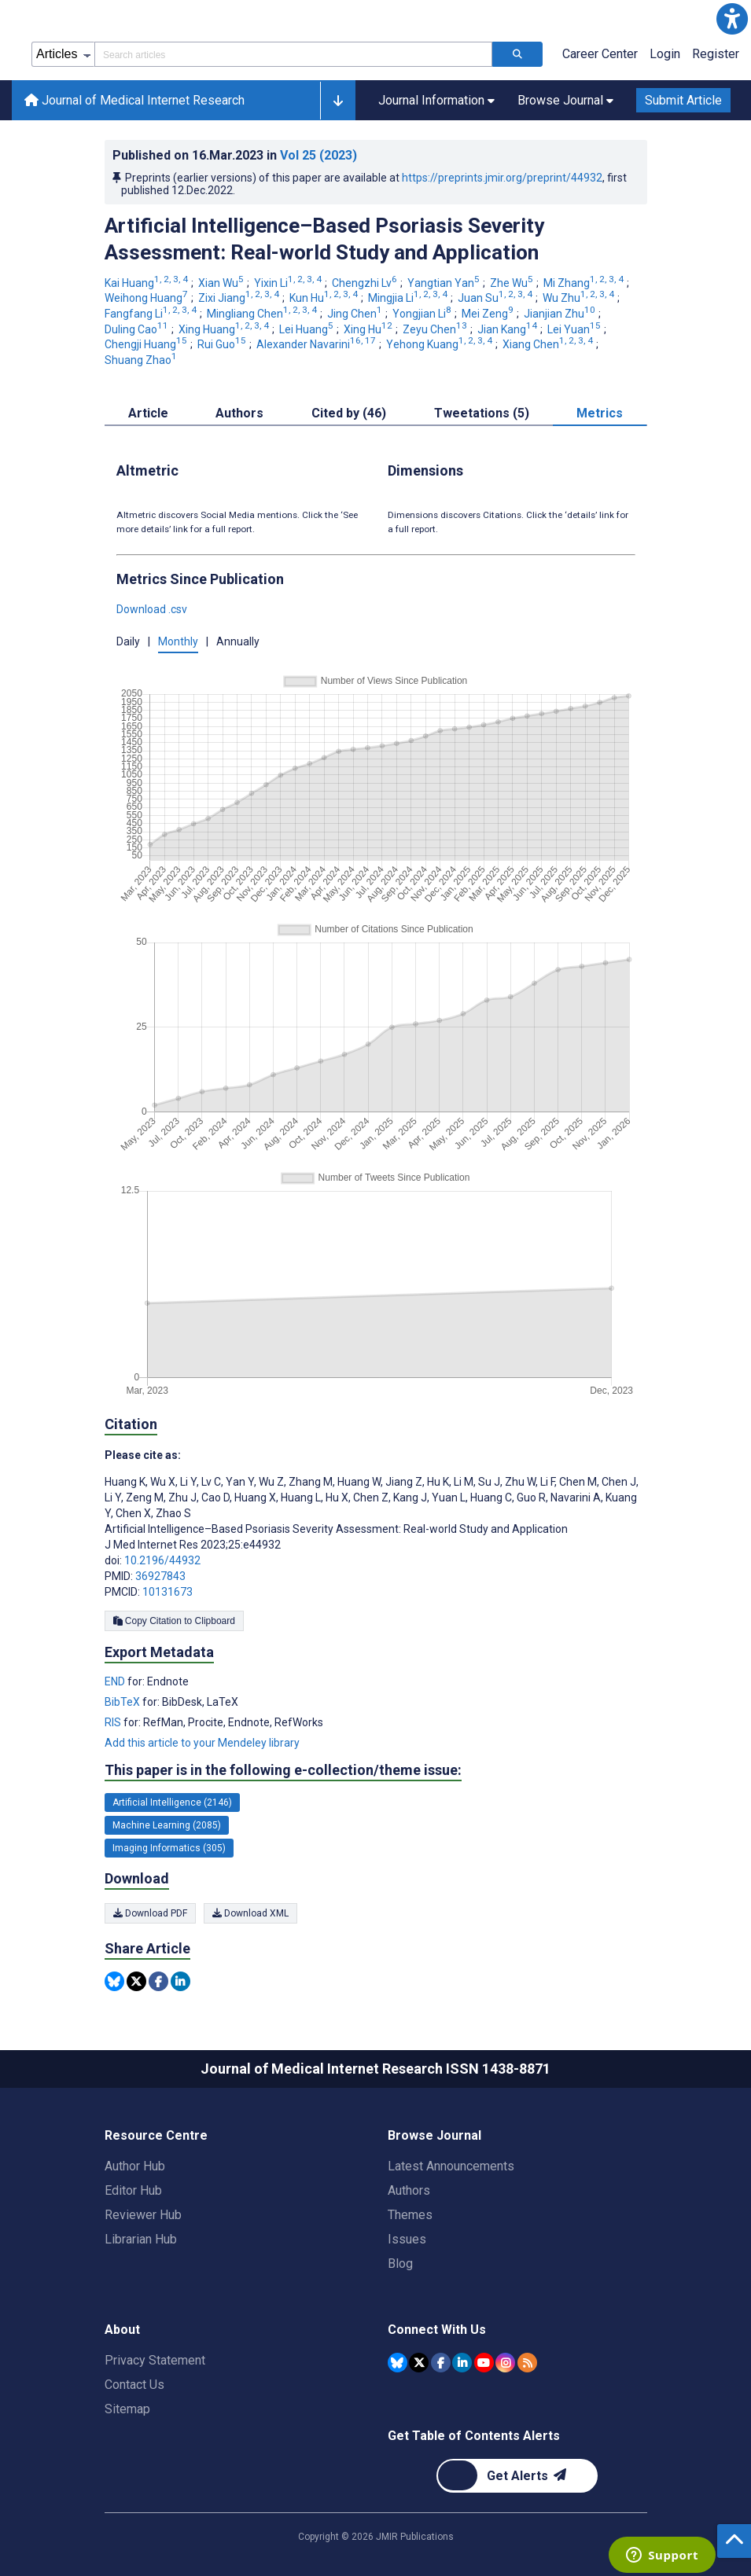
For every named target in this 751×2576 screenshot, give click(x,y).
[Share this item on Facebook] (158, 1981)
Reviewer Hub (143, 2214)
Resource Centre (156, 2135)
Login (665, 53)
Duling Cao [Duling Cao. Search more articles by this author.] (138, 329)
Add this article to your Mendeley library (202, 1742)
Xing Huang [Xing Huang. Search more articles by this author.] (225, 329)
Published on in (234, 155)
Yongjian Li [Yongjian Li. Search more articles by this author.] (423, 313)
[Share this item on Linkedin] (180, 1981)
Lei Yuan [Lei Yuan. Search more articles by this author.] (575, 329)
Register (715, 53)
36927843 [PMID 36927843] (160, 1576)
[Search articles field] (293, 54)
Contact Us (134, 2384)
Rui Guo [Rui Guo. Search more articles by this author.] (222, 344)
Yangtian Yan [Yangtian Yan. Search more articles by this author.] (444, 283)
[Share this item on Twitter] (136, 1981)
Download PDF (150, 1913)
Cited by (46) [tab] (348, 413)
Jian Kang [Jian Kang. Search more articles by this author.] (508, 329)
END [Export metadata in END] (116, 1681)
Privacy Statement (155, 2360)
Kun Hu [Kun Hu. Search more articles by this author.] (324, 298)
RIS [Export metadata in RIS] (114, 1722)
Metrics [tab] (599, 413)
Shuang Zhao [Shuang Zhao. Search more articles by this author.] (142, 360)
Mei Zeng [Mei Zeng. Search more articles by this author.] (489, 313)
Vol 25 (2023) (318, 155)
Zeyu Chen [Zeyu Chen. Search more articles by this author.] (436, 329)
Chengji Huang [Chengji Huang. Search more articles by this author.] (147, 344)
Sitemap (127, 2408)
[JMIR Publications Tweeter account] (419, 2362)
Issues (407, 2239)
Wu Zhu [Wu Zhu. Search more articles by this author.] (580, 298)
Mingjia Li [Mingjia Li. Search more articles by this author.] (409, 298)
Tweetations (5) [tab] (481, 413)
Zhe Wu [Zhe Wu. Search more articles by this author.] (513, 283)
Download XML (250, 1913)
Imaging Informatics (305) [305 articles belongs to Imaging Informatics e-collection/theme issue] (169, 1848)
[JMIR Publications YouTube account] (484, 2362)
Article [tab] (148, 413)
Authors (409, 2190)
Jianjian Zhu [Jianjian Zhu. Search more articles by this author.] (561, 313)
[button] (732, 19)
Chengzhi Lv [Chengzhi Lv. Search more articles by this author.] (365, 283)
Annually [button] (238, 641)
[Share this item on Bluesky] (114, 1981)
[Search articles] (517, 54)
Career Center (600, 53)
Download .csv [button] (151, 609)
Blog (400, 2263)
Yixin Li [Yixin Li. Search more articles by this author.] (289, 283)
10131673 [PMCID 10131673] (167, 1592)
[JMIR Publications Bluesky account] (397, 2362)
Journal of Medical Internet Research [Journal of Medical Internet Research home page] (134, 100)
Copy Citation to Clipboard (174, 1620)
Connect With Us (437, 2329)
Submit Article (683, 100)
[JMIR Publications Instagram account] (505, 2362)
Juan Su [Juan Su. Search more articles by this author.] (496, 298)
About (122, 2329)
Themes (410, 2214)
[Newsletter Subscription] (517, 2476)
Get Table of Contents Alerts (474, 2435)
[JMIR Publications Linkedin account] (462, 2362)
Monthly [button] (178, 641)
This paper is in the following (283, 1770)
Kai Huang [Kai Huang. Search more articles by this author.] (147, 283)
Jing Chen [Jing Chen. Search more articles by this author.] (356, 313)
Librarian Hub (141, 2239)
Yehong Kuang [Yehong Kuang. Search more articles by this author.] (440, 344)
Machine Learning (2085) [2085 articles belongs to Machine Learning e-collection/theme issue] (166, 1825)
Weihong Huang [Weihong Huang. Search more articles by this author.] (147, 298)
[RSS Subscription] (527, 2362)
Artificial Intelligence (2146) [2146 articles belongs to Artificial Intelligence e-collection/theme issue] (172, 1802)
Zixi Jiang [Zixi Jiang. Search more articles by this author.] (240, 298)
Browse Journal (434, 2135)
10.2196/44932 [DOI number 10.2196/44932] (162, 1560)
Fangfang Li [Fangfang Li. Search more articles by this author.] (152, 313)
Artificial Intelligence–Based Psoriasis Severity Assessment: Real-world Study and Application (324, 239)
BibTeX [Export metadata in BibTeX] (123, 1702)
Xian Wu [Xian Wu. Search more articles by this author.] (222, 283)
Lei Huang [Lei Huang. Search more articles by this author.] (307, 329)
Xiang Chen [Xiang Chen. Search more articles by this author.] (549, 344)
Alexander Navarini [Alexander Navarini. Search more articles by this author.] (317, 344)
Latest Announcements (451, 2166)
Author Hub (135, 2166)
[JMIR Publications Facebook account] (441, 2362)
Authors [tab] (239, 413)
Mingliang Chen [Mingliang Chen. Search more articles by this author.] (263, 313)
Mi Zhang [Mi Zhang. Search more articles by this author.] (584, 283)
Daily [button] (128, 641)
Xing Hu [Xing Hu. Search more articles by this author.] (369, 329)
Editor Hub (133, 2190)
